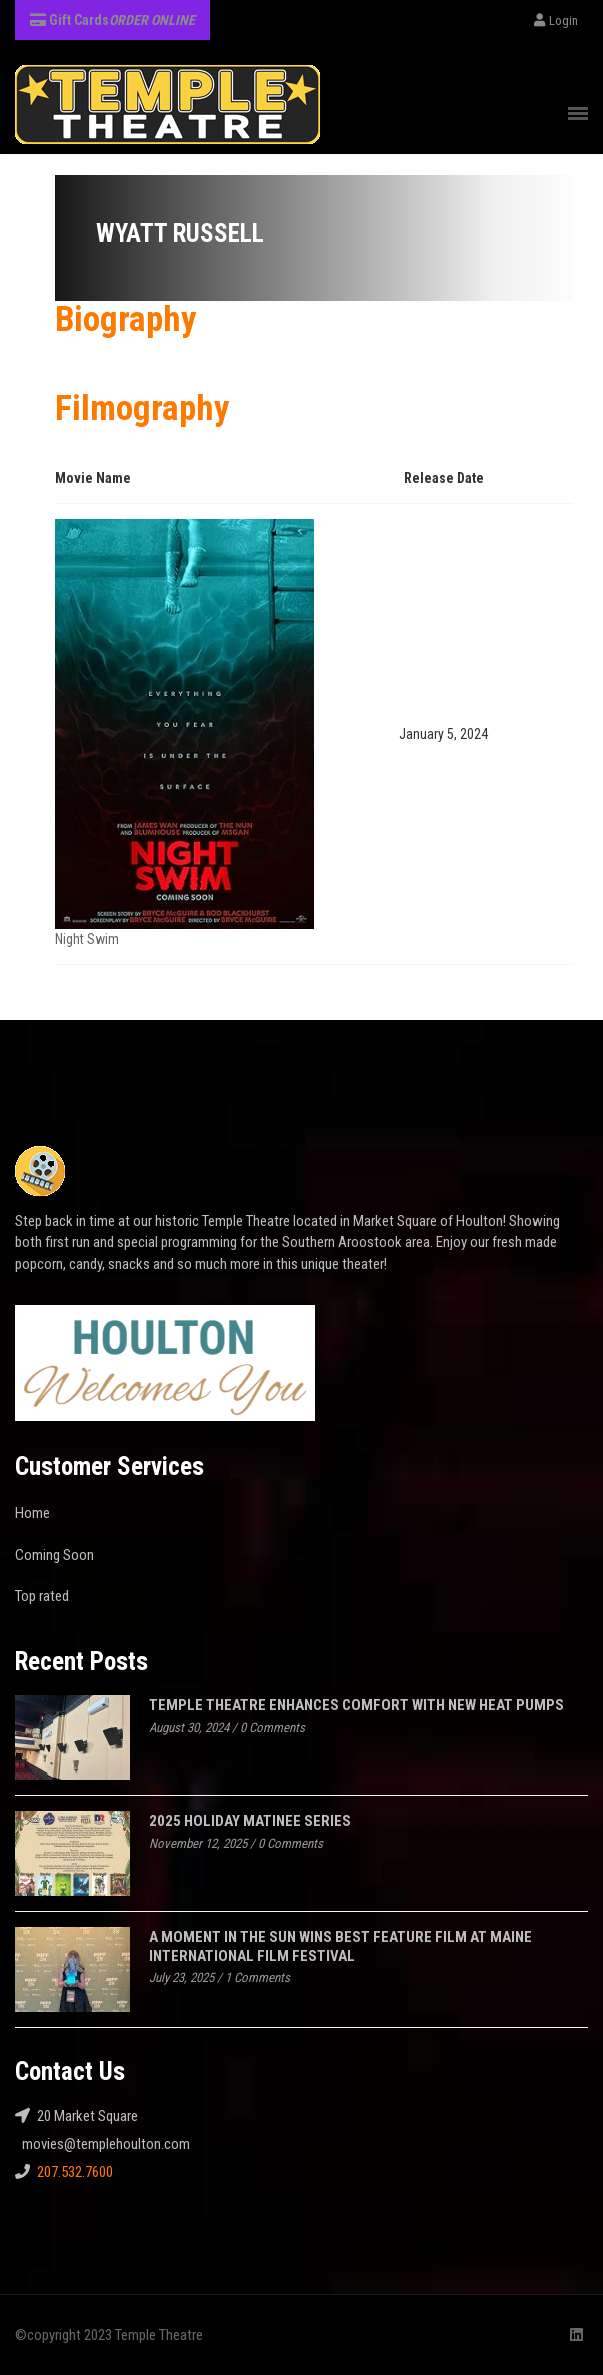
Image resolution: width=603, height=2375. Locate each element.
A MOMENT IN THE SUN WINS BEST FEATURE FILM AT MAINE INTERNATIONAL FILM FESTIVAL (340, 1946)
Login (556, 20)
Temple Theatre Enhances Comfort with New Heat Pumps (356, 1705)
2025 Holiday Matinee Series (250, 1821)
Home (32, 1513)
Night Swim (87, 939)
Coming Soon (54, 1555)
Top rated (42, 1596)
